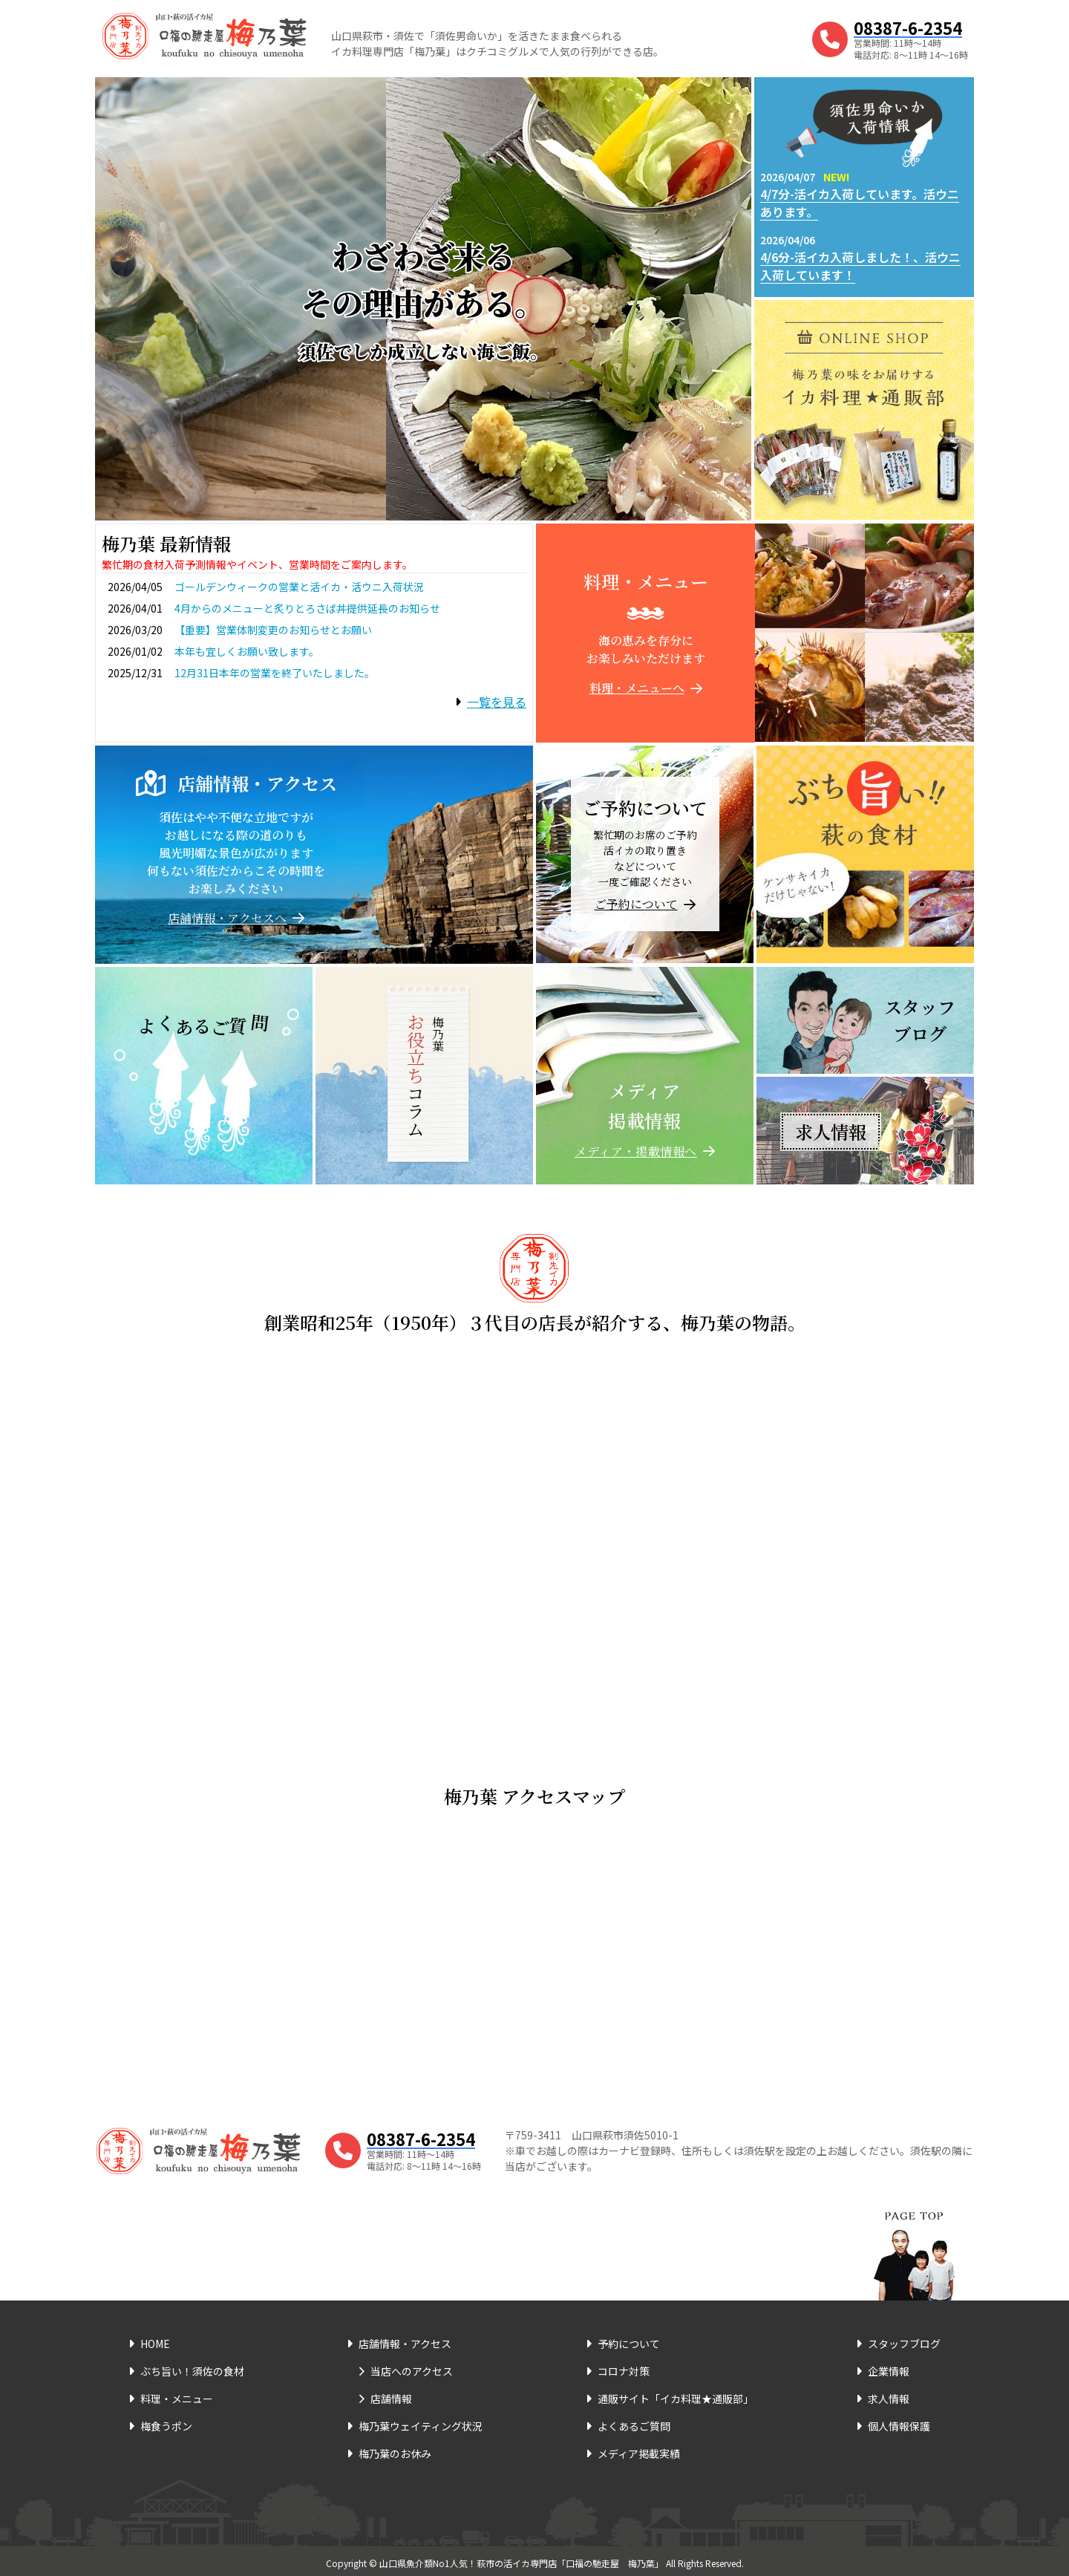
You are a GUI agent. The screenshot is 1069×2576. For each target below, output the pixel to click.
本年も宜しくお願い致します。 (246, 651)
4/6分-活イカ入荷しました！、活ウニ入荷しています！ (860, 266)
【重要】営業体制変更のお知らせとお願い (273, 629)
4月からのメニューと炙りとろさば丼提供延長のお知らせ (307, 608)
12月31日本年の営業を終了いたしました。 (274, 672)
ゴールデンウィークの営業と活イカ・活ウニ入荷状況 (299, 586)
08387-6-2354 (908, 27)
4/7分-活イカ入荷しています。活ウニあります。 (859, 203)
